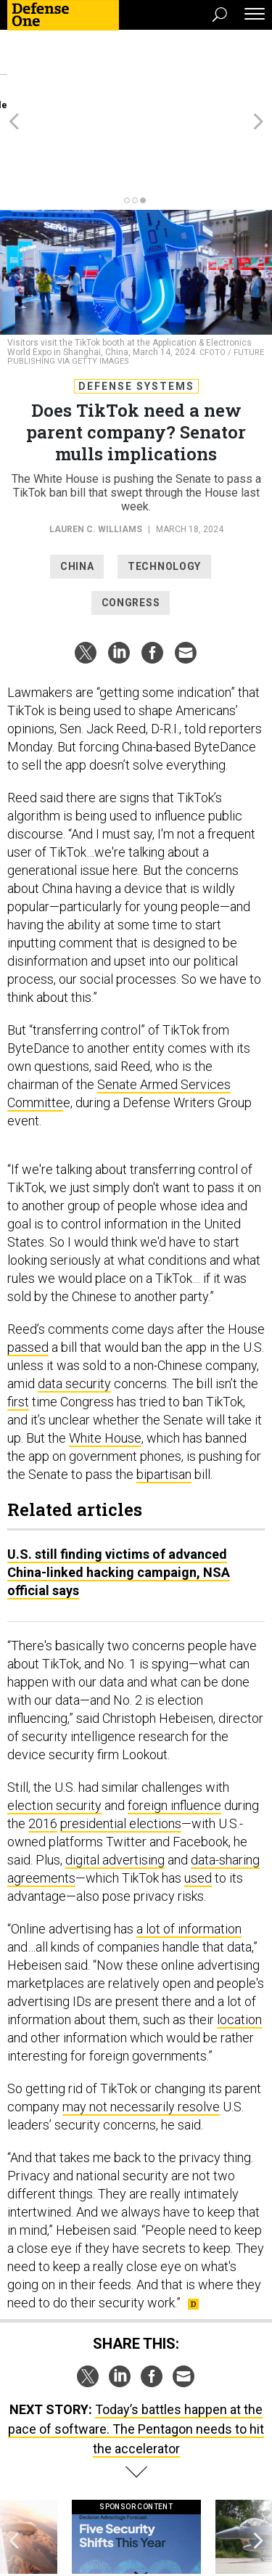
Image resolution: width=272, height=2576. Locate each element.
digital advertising (115, 1781)
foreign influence (174, 1727)
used (198, 1799)
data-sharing (225, 1781)
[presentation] (14, 2473)
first (18, 1323)
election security (54, 1727)
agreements (41, 1799)
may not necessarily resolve (141, 2028)
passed (28, 1268)
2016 (42, 1745)
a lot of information (189, 1850)
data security (74, 1305)
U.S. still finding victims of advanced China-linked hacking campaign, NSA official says (118, 1494)
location (239, 1941)
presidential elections (120, 1745)
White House (105, 1359)
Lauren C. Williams (95, 451)
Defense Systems (136, 308)
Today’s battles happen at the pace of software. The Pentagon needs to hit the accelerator (136, 2350)
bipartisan (163, 1395)
